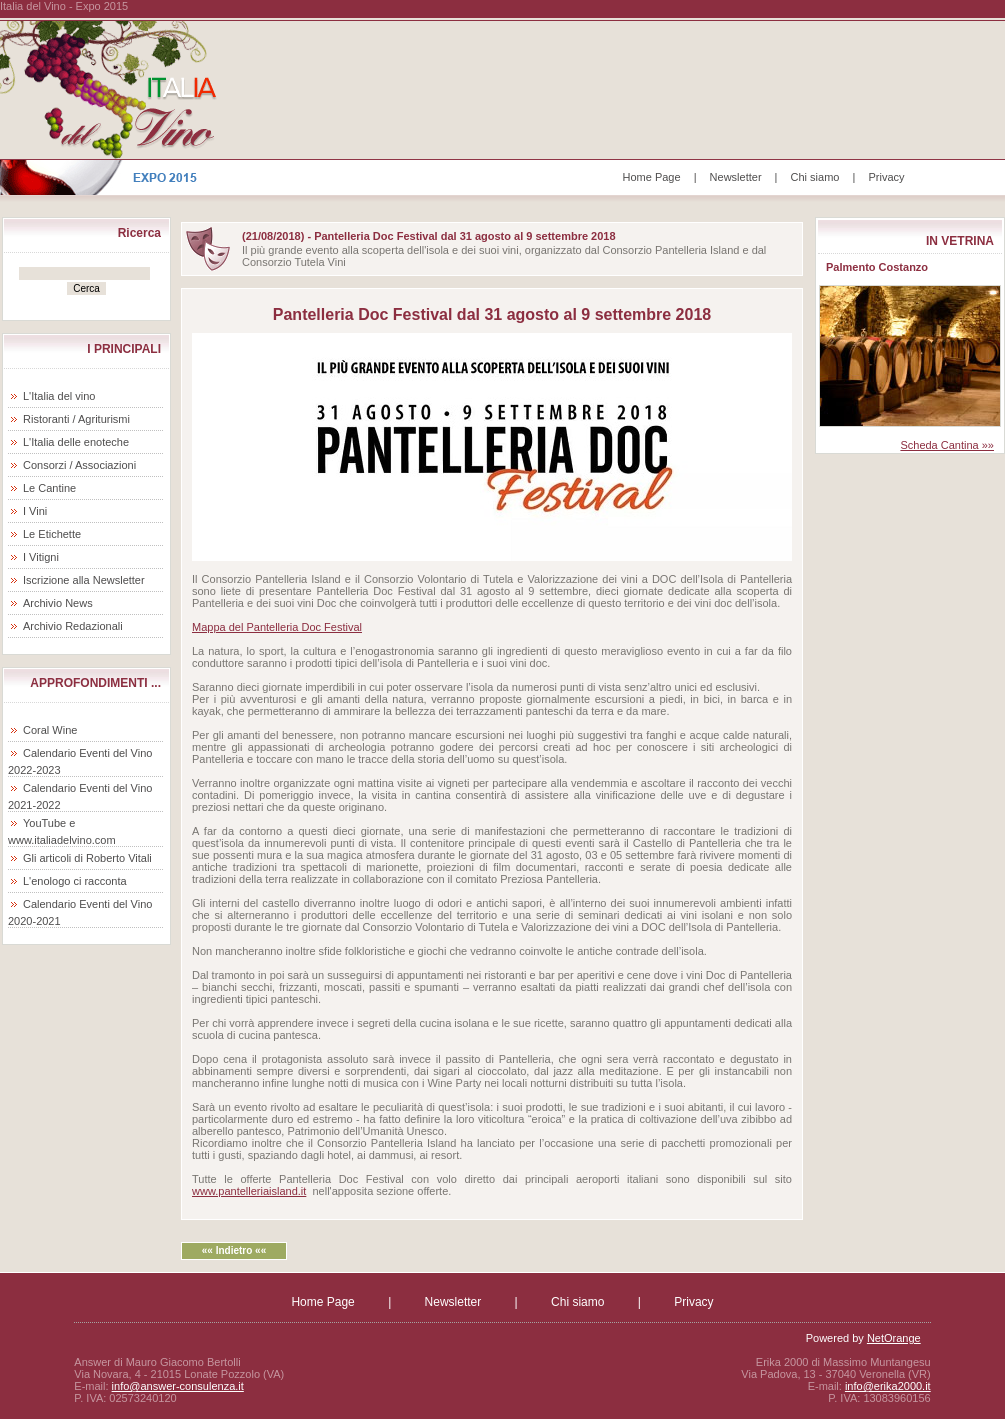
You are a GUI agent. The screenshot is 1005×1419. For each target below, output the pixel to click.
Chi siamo (815, 177)
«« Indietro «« (234, 1250)
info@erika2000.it (888, 1386)
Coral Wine (50, 730)
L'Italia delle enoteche (76, 442)
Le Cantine (49, 488)
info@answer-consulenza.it (178, 1386)
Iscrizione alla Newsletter (84, 580)
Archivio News (58, 603)
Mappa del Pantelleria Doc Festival (277, 627)
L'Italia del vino (59, 396)
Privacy (886, 177)
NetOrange (894, 1338)
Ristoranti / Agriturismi (76, 419)
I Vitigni (41, 557)
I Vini (35, 511)
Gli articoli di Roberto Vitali (87, 858)
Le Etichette (52, 534)
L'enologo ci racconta (75, 881)
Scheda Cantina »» (947, 445)
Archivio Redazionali (73, 626)
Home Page (652, 177)
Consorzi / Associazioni (79, 465)
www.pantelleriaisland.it (249, 1191)
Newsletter (736, 177)
